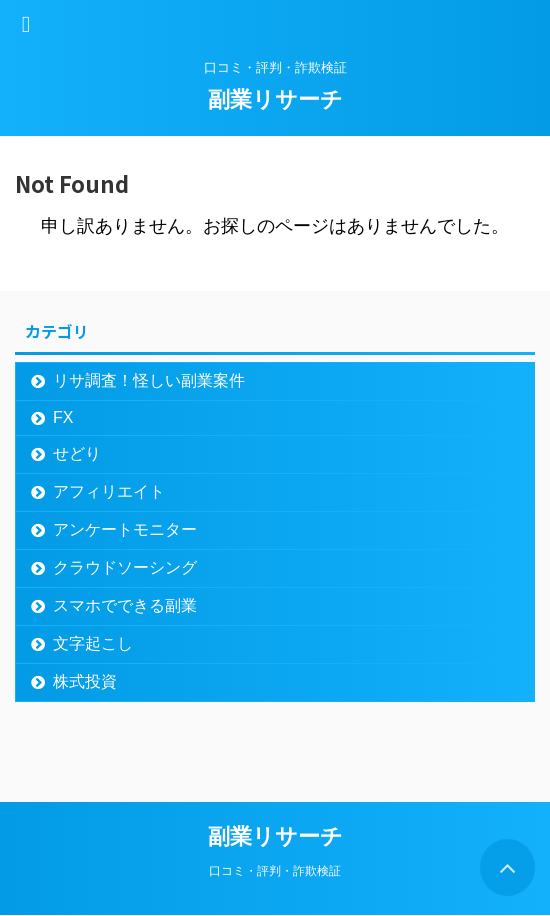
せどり (77, 453)
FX (63, 417)
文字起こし (93, 643)
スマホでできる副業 (125, 605)
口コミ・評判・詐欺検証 (275, 871)
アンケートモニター (125, 529)
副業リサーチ (275, 99)
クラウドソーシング (125, 567)
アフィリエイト (109, 491)
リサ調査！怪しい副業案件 (149, 380)
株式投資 (85, 681)
